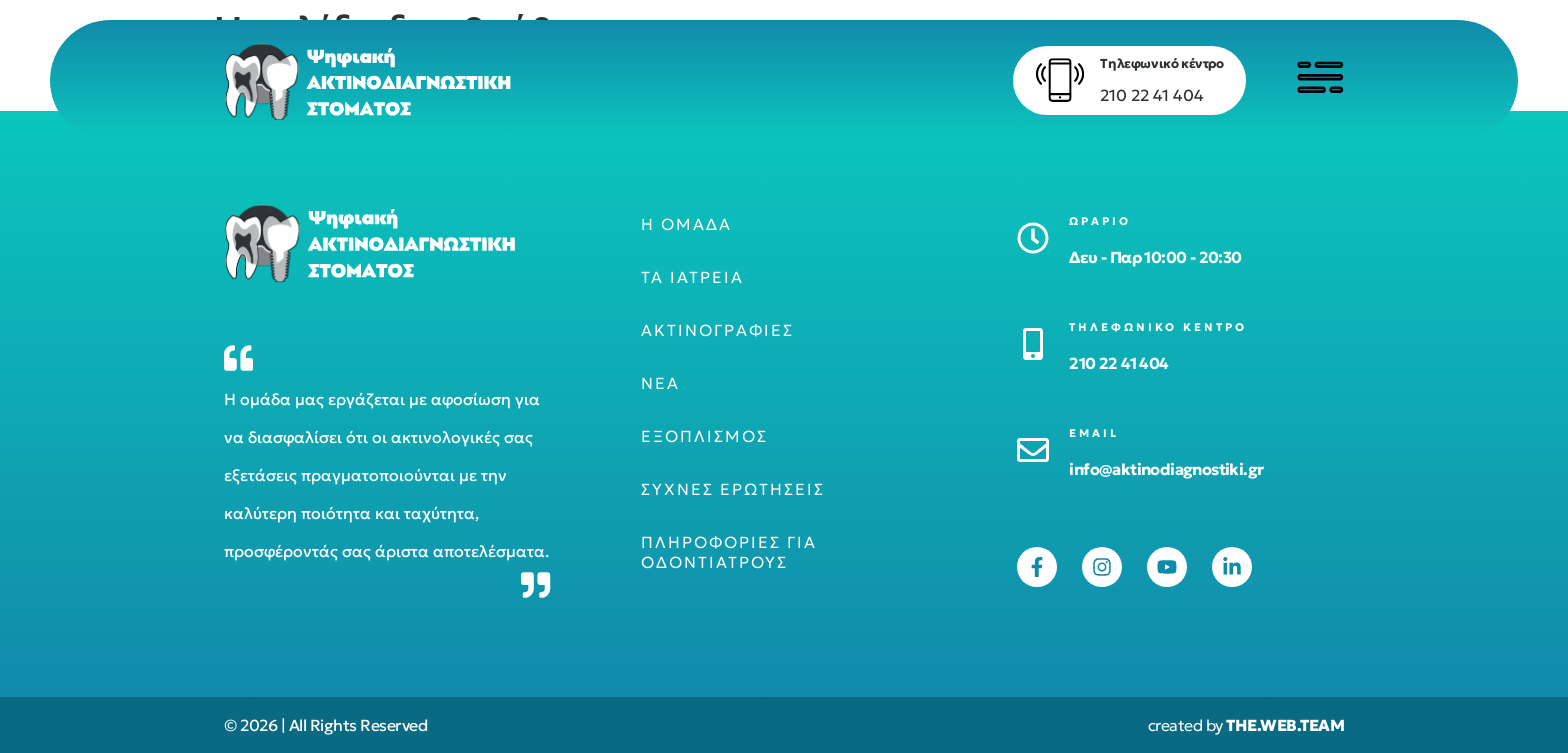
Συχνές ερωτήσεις (733, 489)
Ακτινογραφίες (717, 330)
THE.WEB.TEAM (1285, 725)
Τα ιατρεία (692, 277)
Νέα (660, 383)
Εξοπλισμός (704, 436)
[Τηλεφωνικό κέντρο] (1059, 80)
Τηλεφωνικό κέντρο (1160, 63)
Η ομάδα (686, 224)
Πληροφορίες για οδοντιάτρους (729, 552)
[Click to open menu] (1319, 77)
